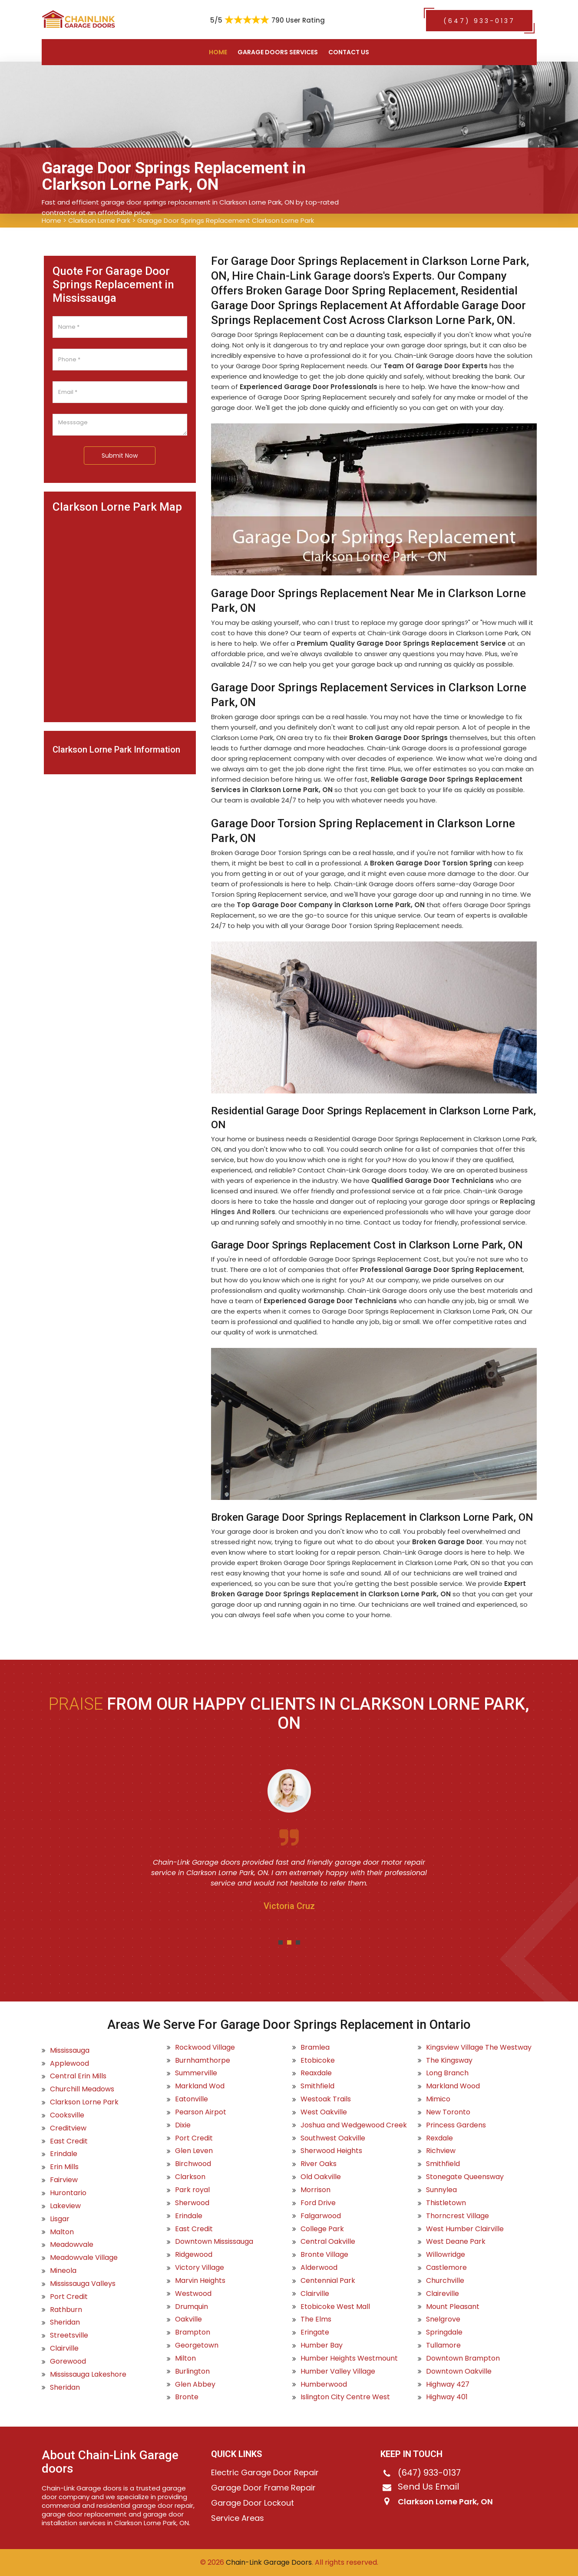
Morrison (315, 2190)
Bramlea (315, 2047)
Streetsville (69, 2335)
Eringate (315, 2332)
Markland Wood (453, 2086)
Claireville (442, 2294)
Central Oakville (328, 2241)
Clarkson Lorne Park (84, 2102)
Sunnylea (441, 2190)
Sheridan (65, 2322)
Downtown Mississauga (214, 2241)
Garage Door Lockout (252, 2503)
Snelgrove (443, 2319)
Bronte (186, 2397)
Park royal (192, 2190)
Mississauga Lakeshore (88, 2374)
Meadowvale (71, 2244)
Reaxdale (316, 2073)
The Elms (316, 2319)
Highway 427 (447, 2384)
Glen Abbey (195, 2384)
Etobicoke (318, 2060)
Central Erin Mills (78, 2076)
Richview (441, 2151)
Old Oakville (321, 2177)
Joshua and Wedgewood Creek (354, 2125)
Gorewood (68, 2361)
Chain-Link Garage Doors (268, 2562)
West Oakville (324, 2112)
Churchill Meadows (82, 2089)
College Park (322, 2229)
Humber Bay (322, 2345)
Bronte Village (324, 2254)
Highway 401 (447, 2397)
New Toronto (448, 2112)
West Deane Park (456, 2241)
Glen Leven (194, 2151)
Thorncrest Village (457, 2216)
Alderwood (319, 2267)
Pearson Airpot (200, 2112)
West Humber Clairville (465, 2229)
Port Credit (69, 2297)
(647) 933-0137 (479, 21)
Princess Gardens (456, 2125)
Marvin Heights (200, 2280)
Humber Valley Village (338, 2371)
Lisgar (59, 2219)
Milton (185, 2358)
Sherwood (192, 2203)
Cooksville (67, 2115)
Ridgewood (193, 2254)
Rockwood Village (205, 2047)
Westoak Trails (326, 2099)
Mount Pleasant (452, 2307)
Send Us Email (428, 2486)
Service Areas (237, 2518)
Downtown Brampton (463, 2358)
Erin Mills (64, 2167)
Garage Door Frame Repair (263, 2488)
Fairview (64, 2180)
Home (218, 52)
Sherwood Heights (331, 2151)
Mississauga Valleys (83, 2284)
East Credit (69, 2141)
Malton (62, 2232)
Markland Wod (200, 2086)
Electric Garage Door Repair (265, 2472)
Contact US (348, 52)
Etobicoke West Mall (335, 2307)
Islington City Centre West (345, 2397)
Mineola (63, 2270)
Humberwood (324, 2384)
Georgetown (196, 2345)
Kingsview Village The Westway (479, 2047)
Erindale (63, 2154)
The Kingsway (449, 2060)
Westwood (193, 2294)
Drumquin (191, 2307)
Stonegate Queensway (465, 2177)
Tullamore (443, 2345)
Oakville (188, 2319)
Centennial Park (328, 2280)
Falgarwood (321, 2216)
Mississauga (69, 2050)
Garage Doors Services (278, 52)
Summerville (196, 2073)
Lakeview (65, 2206)
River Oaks (319, 2164)
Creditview (68, 2128)
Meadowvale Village (84, 2257)
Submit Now (120, 455)
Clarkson (190, 2177)
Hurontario (68, 2193)
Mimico (438, 2099)
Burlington (192, 2371)
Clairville (64, 2348)
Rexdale (439, 2138)
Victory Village (199, 2267)
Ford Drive (318, 2203)
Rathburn (66, 2310)
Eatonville (191, 2099)
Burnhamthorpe (202, 2060)
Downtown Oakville (459, 2371)
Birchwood (193, 2164)
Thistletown (446, 2203)
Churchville (445, 2280)
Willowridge (445, 2254)
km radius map (120, 613)
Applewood (69, 2063)
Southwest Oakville (333, 2138)
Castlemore (446, 2267)
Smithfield (317, 2086)
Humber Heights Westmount (349, 2358)
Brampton (192, 2332)
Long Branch (447, 2073)
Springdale (444, 2332)
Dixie (183, 2125)
